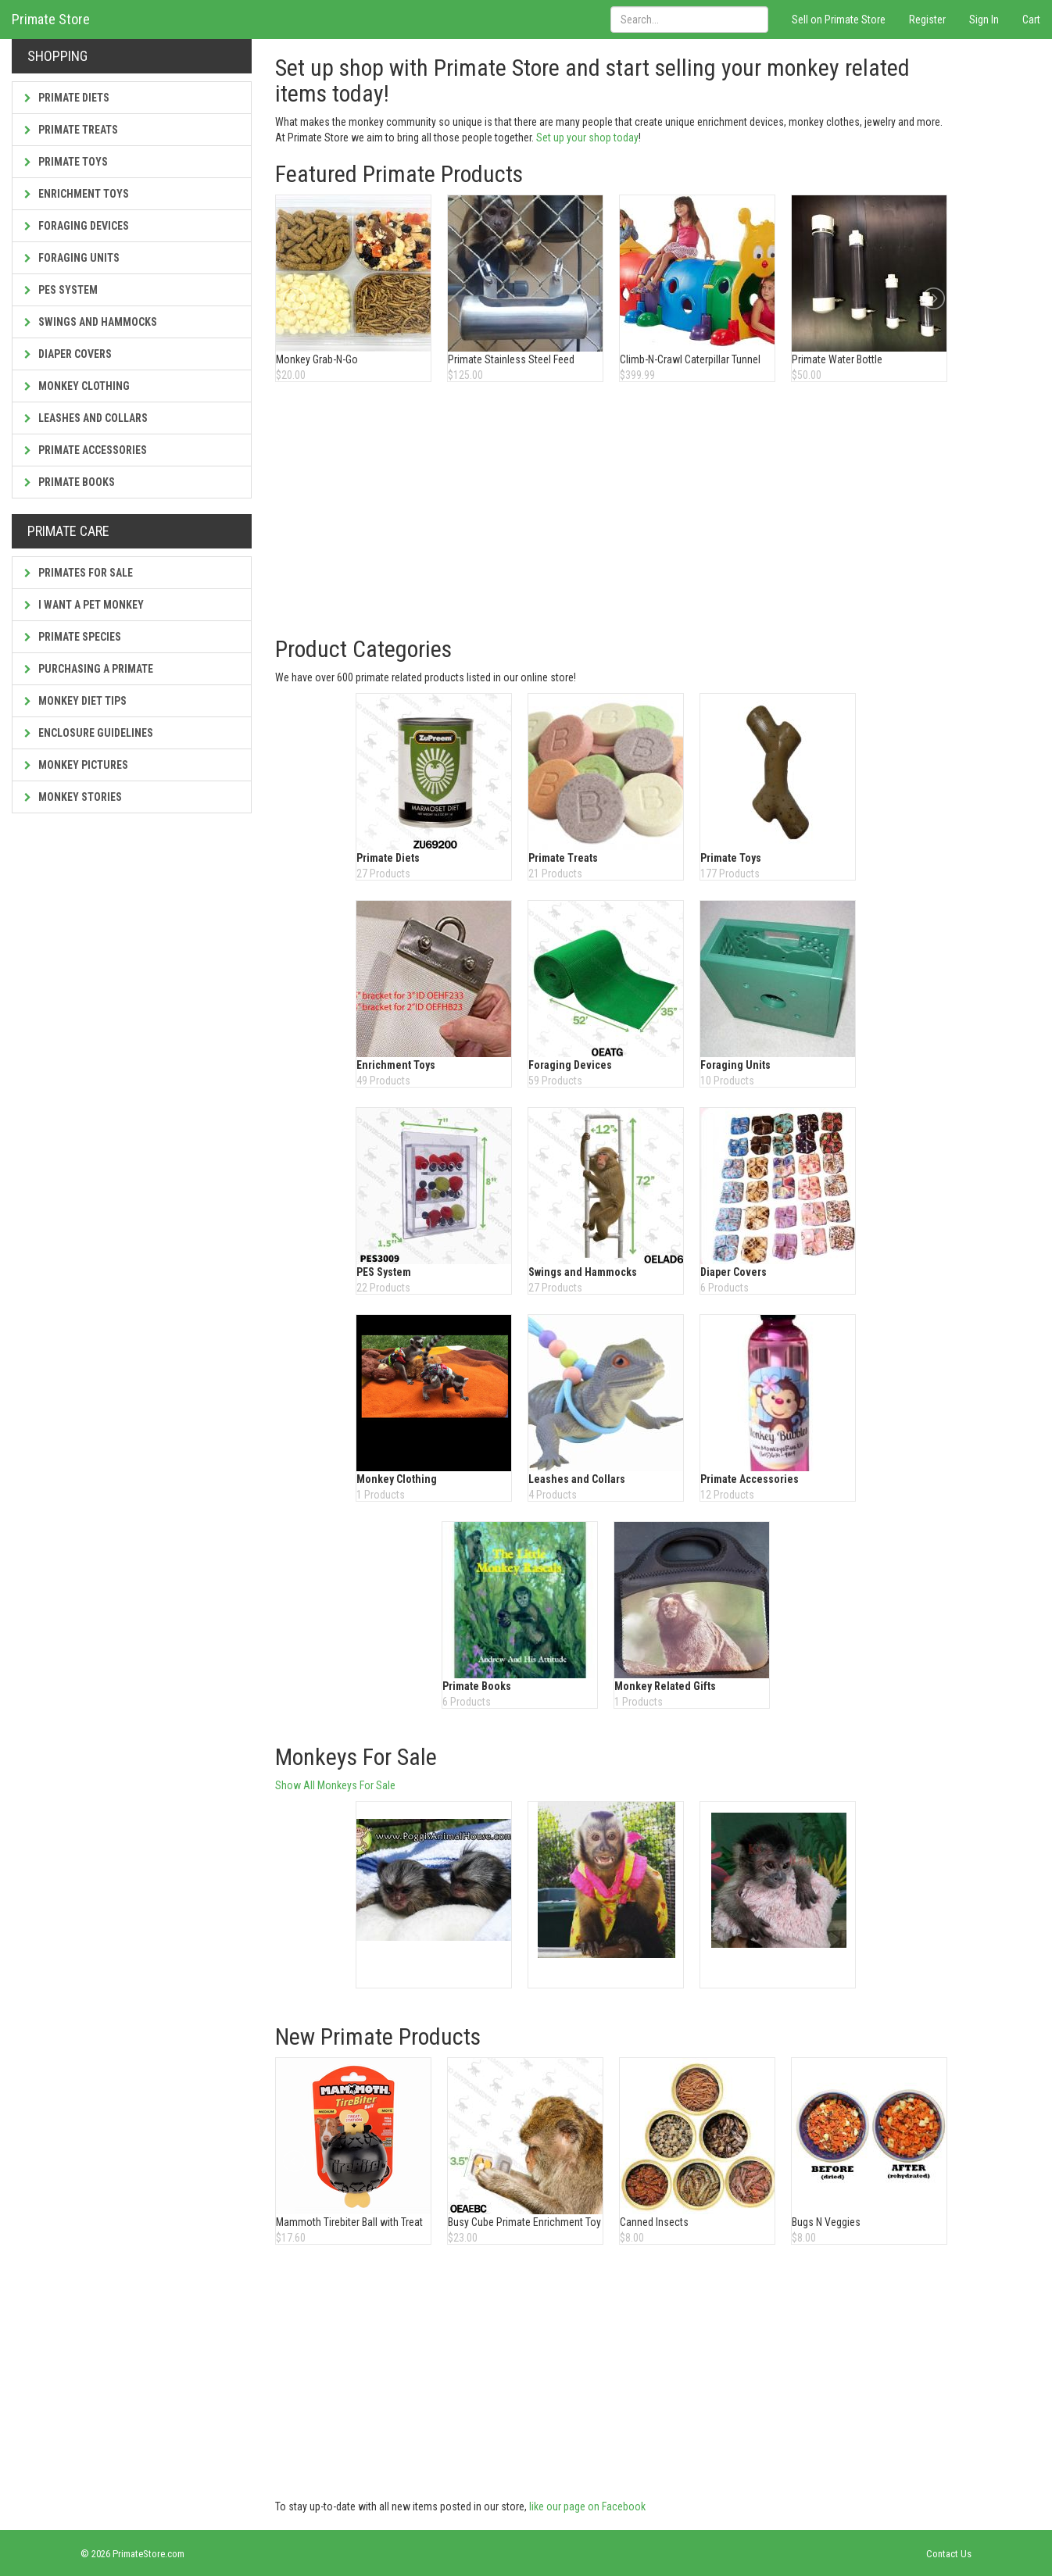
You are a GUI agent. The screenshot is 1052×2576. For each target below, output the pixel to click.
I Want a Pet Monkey (84, 604)
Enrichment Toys (76, 194)
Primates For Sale (78, 572)
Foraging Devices (76, 226)
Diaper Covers (68, 354)
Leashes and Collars (86, 418)
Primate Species (72, 637)
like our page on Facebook (587, 2506)
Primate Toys (66, 161)
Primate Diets (66, 97)
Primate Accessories (85, 450)
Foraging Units (72, 258)
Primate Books (69, 482)
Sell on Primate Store (839, 19)
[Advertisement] (614, 511)
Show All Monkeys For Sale (335, 1785)
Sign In (984, 19)
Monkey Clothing (77, 386)
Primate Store (51, 19)
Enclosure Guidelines (88, 733)
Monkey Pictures (76, 765)
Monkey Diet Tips (75, 701)
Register (927, 19)
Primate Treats (71, 129)
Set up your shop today (587, 137)
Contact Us (948, 2554)
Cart (1031, 19)
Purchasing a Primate (88, 669)
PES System (61, 290)
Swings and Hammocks (90, 322)
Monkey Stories (73, 797)
